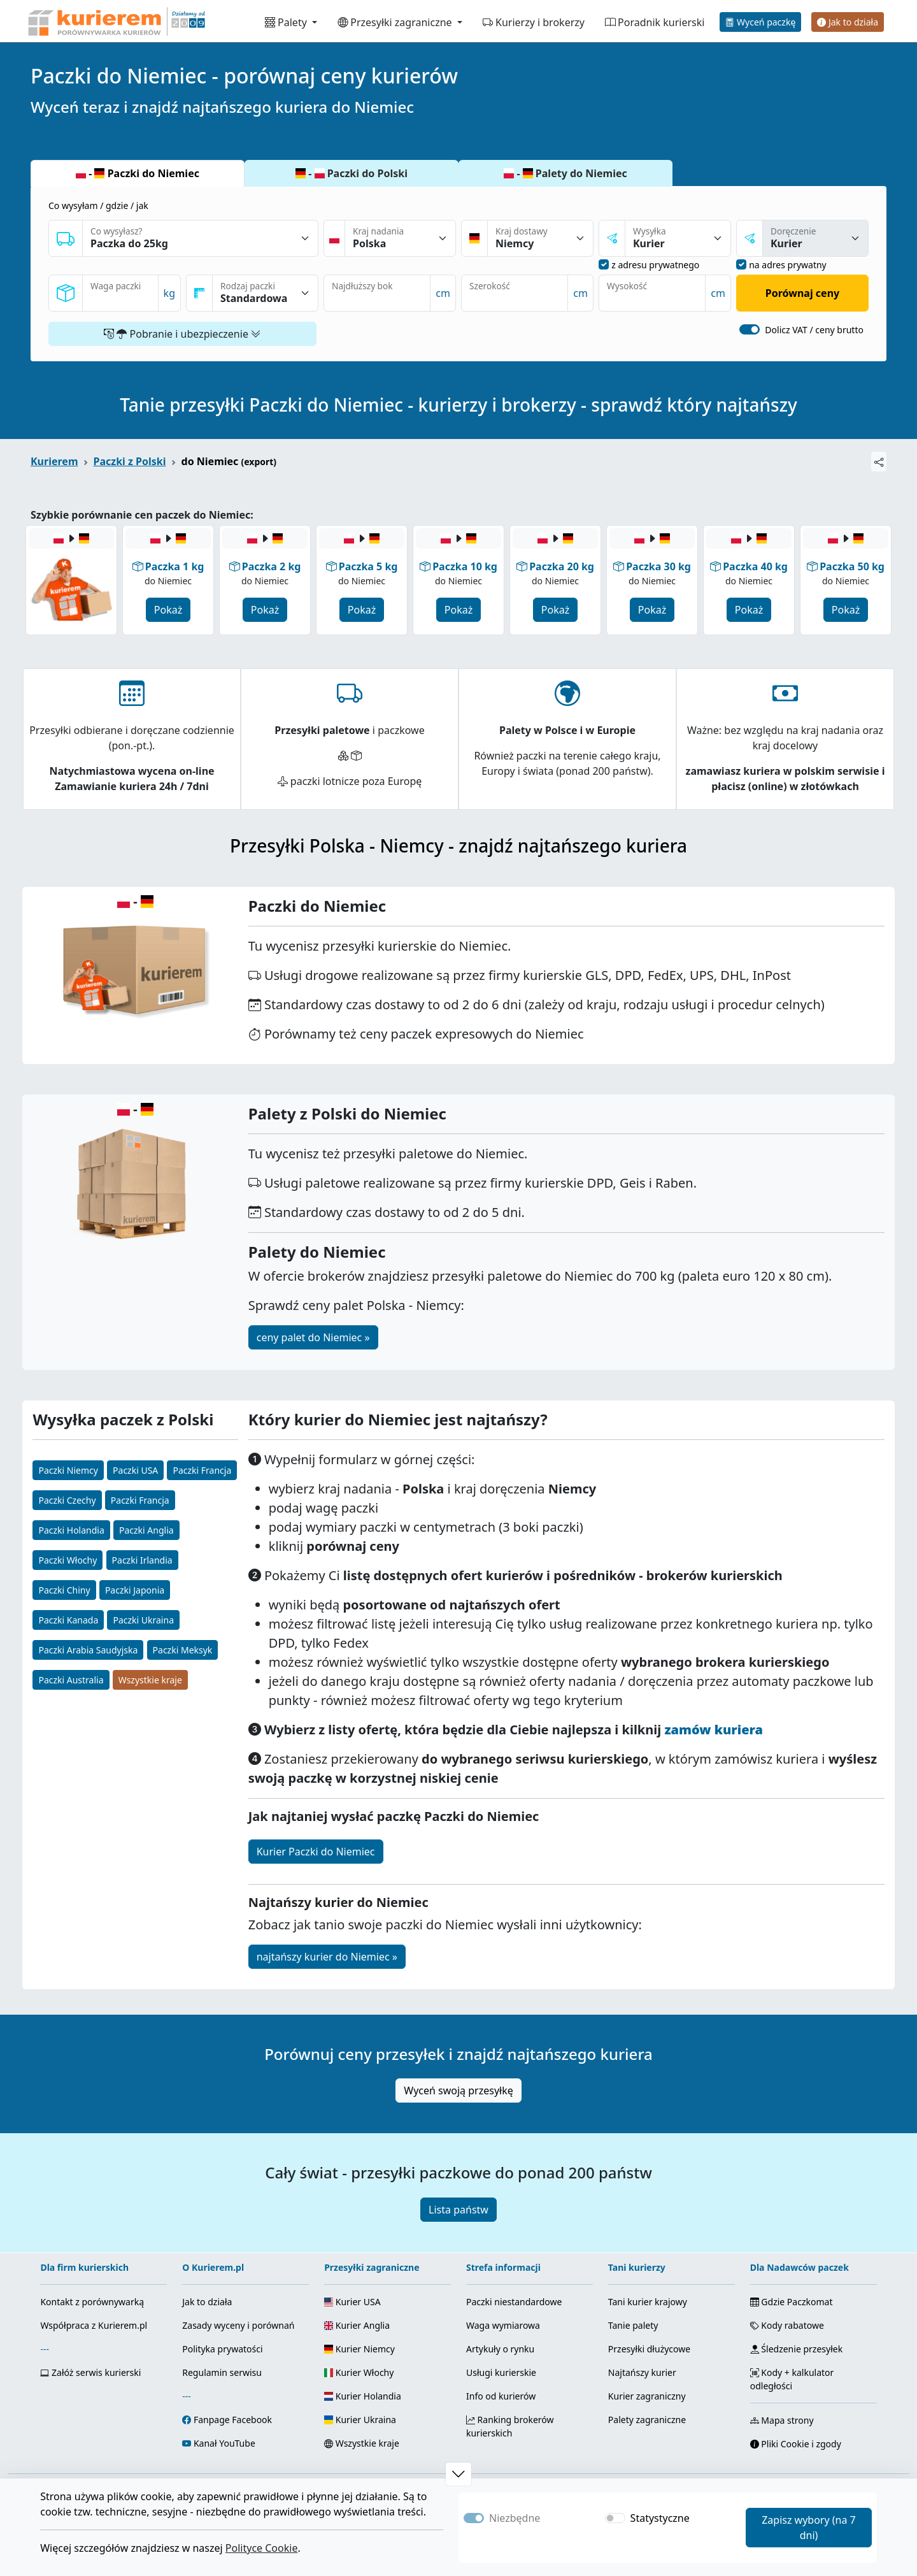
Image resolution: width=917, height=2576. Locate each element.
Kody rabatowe (787, 2325)
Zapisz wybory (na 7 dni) (809, 2527)
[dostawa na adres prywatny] (741, 264)
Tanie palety (633, 2325)
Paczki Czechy (67, 1500)
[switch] (749, 329)
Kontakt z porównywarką (92, 2302)
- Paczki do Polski (351, 173)
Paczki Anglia (146, 1530)
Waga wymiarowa (503, 2325)
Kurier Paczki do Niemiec (316, 1852)
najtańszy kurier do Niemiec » (327, 1957)
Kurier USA (352, 2302)
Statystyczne (660, 2518)
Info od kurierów (501, 2396)
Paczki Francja (202, 1470)
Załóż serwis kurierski (90, 2372)
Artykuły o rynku (500, 2349)
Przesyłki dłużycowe (649, 2349)
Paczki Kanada (68, 1620)
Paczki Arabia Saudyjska (88, 1650)
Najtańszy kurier (642, 2372)
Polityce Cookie (261, 2548)
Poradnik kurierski (654, 22)
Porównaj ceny (802, 293)
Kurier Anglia (357, 2325)
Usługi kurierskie (501, 2372)
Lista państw (458, 2210)
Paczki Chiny (64, 1590)
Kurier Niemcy (359, 2349)
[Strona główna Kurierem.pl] (115, 21)
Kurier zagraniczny (647, 2396)
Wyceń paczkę (760, 22)
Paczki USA (135, 1470)
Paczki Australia (70, 1680)
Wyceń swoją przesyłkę (458, 2090)
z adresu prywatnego (655, 265)
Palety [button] (287, 22)
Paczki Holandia (71, 1530)
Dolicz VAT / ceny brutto (814, 330)
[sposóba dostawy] (815, 238)
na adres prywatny (788, 265)
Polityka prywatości (222, 2349)
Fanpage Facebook (233, 2420)
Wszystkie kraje (150, 1680)
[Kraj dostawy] (540, 238)
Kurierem (54, 461)
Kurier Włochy (359, 2372)
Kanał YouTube (224, 2443)
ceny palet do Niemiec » (313, 1337)
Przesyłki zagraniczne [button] (396, 22)
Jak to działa (847, 22)
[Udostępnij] (878, 461)
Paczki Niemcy (67, 1470)
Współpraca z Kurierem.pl (93, 2325)
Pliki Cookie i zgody (795, 2444)
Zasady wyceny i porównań (238, 2325)
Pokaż (168, 610)
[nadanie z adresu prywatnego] (604, 264)
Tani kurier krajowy (647, 2302)
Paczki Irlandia (142, 1560)
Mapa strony (782, 2420)
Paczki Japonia (134, 1590)
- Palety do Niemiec (565, 173)
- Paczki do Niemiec (137, 173)
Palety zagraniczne (647, 2420)
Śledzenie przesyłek (796, 2349)
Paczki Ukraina (143, 1620)
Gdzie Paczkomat (791, 2302)
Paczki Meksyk (183, 1650)
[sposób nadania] (678, 238)
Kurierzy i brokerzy (534, 22)
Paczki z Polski (130, 461)
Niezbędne (514, 2518)
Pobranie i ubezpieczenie (182, 334)
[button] (458, 2474)
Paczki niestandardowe (514, 2302)
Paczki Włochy (67, 1560)
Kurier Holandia (362, 2396)
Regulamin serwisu (222, 2372)
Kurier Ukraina (360, 2420)
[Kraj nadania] (400, 238)
